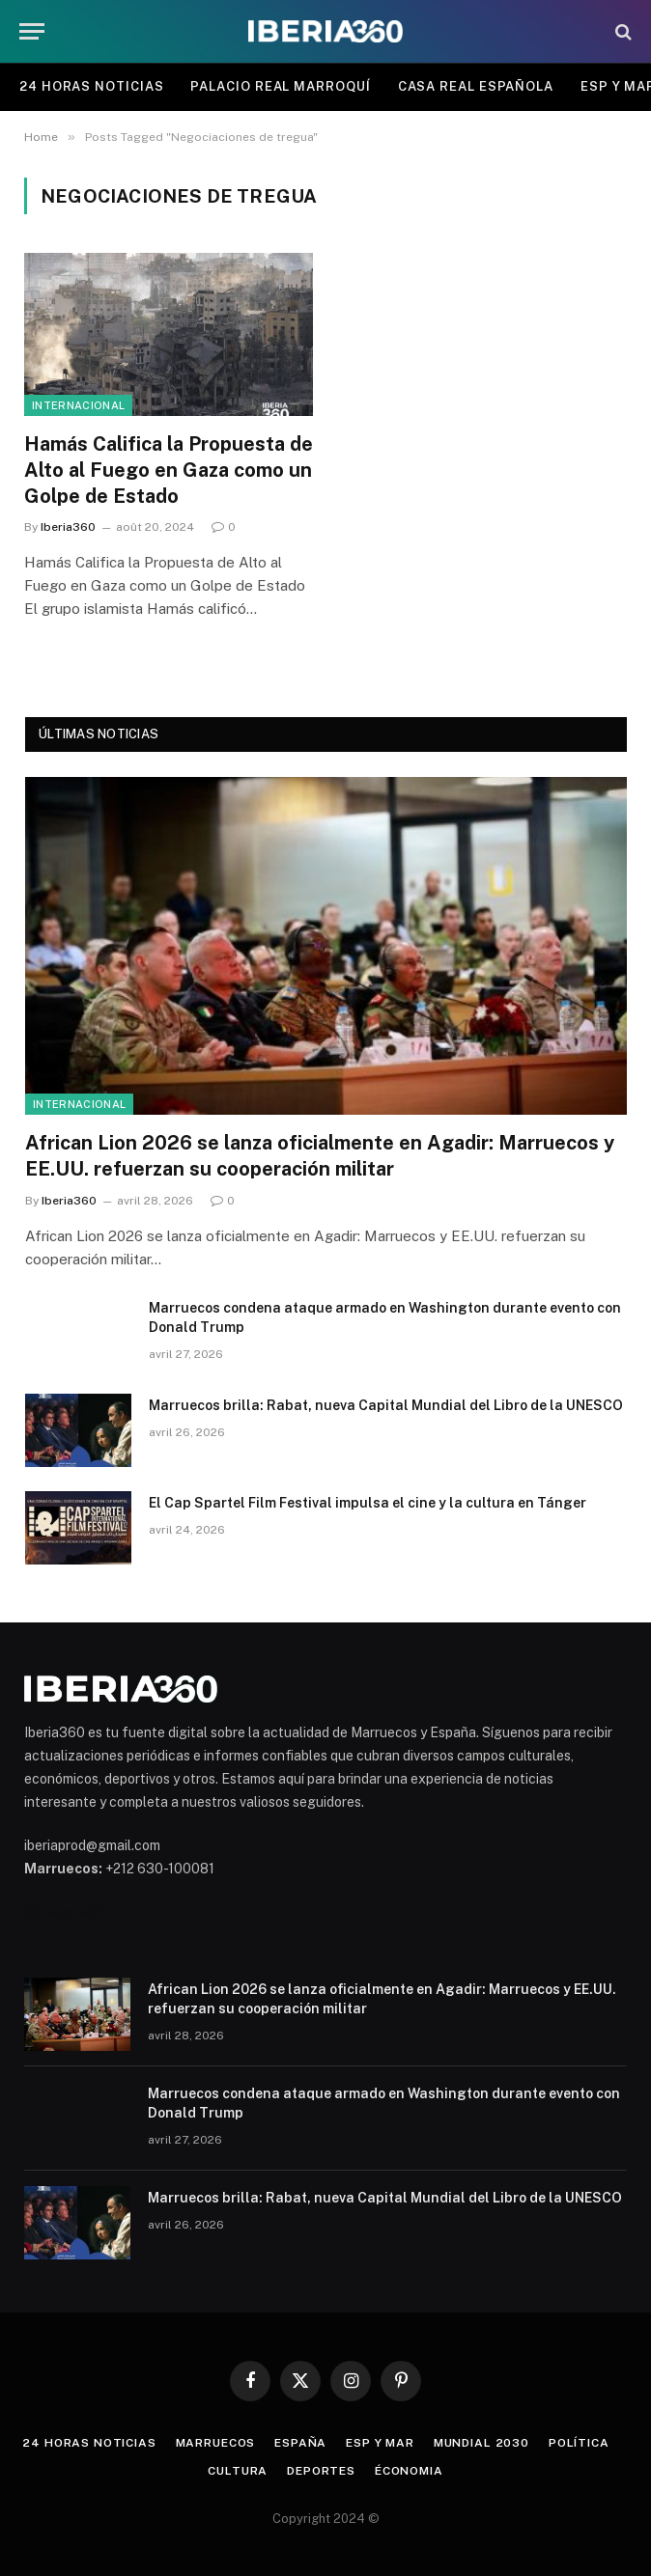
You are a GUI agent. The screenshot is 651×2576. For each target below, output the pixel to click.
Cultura (238, 2471)
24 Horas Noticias (91, 86)
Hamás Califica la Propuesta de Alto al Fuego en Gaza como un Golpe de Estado (168, 470)
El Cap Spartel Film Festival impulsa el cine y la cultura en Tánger (367, 1502)
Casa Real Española (475, 86)
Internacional (78, 405)
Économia (409, 2471)
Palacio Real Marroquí (280, 86)
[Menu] (31, 31)
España (300, 2443)
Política (579, 2443)
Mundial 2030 (481, 2443)
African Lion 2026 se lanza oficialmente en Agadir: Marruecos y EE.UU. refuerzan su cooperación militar (319, 1155)
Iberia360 (68, 527)
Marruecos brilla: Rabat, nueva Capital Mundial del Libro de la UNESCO (386, 1405)
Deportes (321, 2471)
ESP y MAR (380, 2443)
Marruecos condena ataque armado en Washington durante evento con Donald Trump (385, 1317)
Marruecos (216, 2443)
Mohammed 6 (65, 1912)
